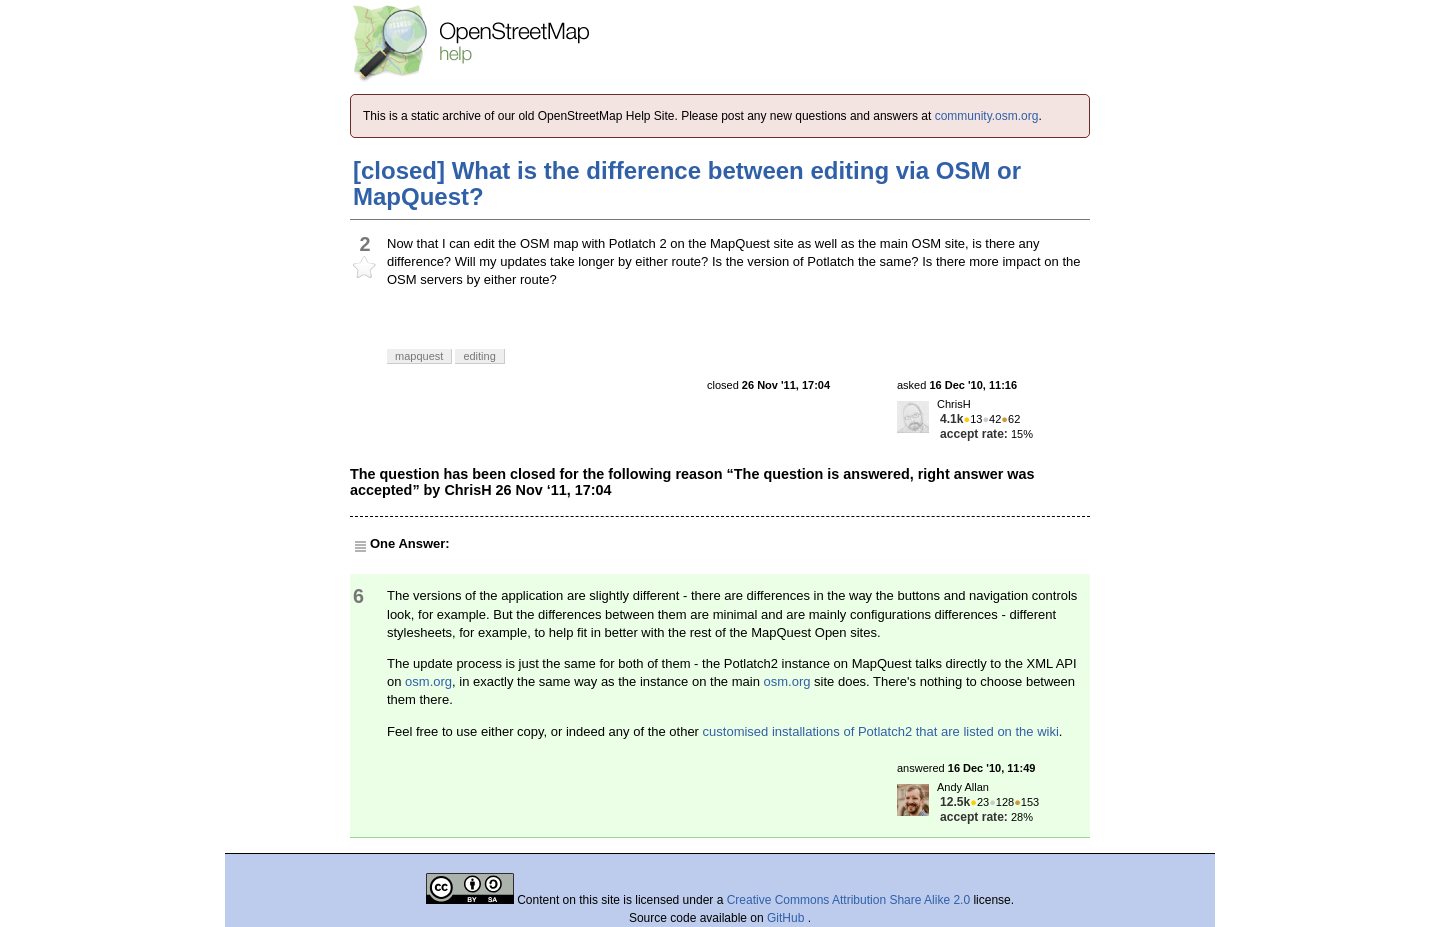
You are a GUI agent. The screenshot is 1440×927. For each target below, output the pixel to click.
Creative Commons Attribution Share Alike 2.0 (848, 900)
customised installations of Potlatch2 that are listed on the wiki (881, 731)
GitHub (787, 918)
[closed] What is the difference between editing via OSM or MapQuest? (687, 183)
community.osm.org (987, 116)
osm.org (428, 681)
